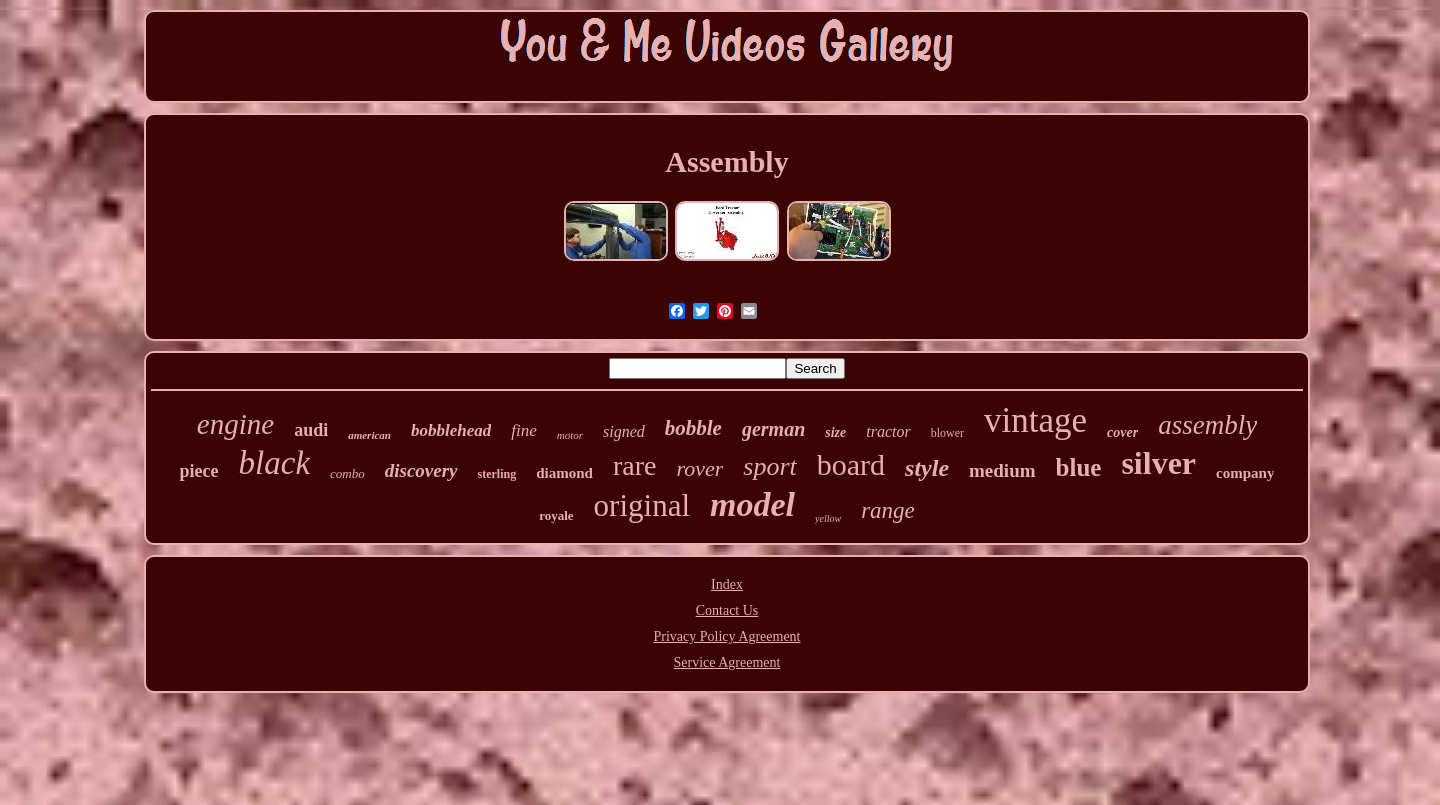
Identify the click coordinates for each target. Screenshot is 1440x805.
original (642, 505)
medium (1002, 470)
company (1245, 473)
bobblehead (451, 430)
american (369, 435)
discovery (421, 470)
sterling (497, 474)
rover (699, 468)
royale (556, 515)
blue (1079, 467)
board (851, 464)
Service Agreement (727, 662)
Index (727, 584)
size (835, 432)
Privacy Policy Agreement (727, 636)
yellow (828, 518)
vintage (1035, 420)
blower (947, 433)
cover (1122, 432)
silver (1158, 463)
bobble (693, 428)
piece (199, 471)
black (274, 463)
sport (769, 466)
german (773, 429)
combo (347, 473)
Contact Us (727, 610)
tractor (888, 431)
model (752, 504)
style (927, 468)
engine (235, 424)
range (888, 510)
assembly (1207, 425)
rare (635, 465)
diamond (564, 473)
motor (570, 435)
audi (311, 430)
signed (624, 431)
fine (524, 430)
